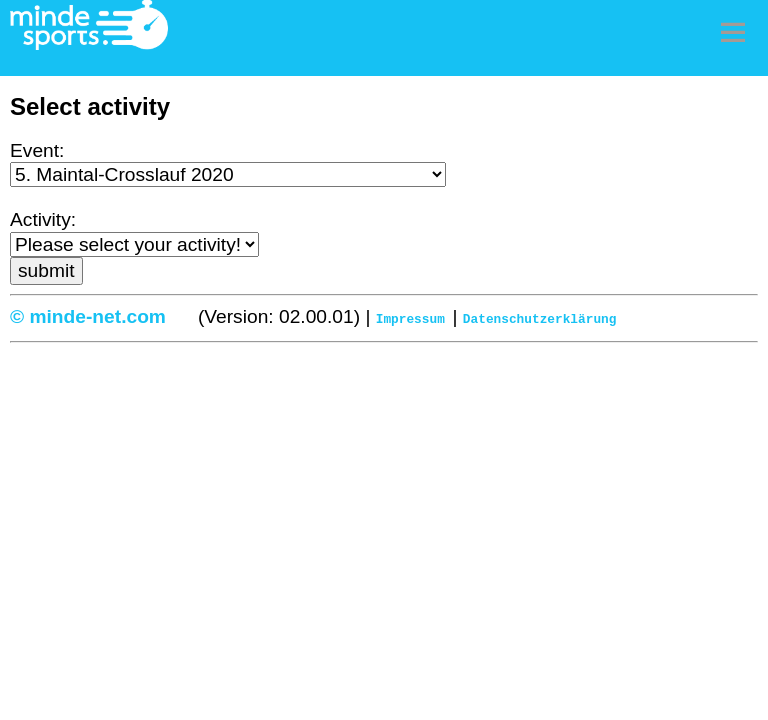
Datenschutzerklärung (540, 318)
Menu (733, 32)
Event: (37, 150)
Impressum (410, 318)
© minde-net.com (88, 316)
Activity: (43, 219)
